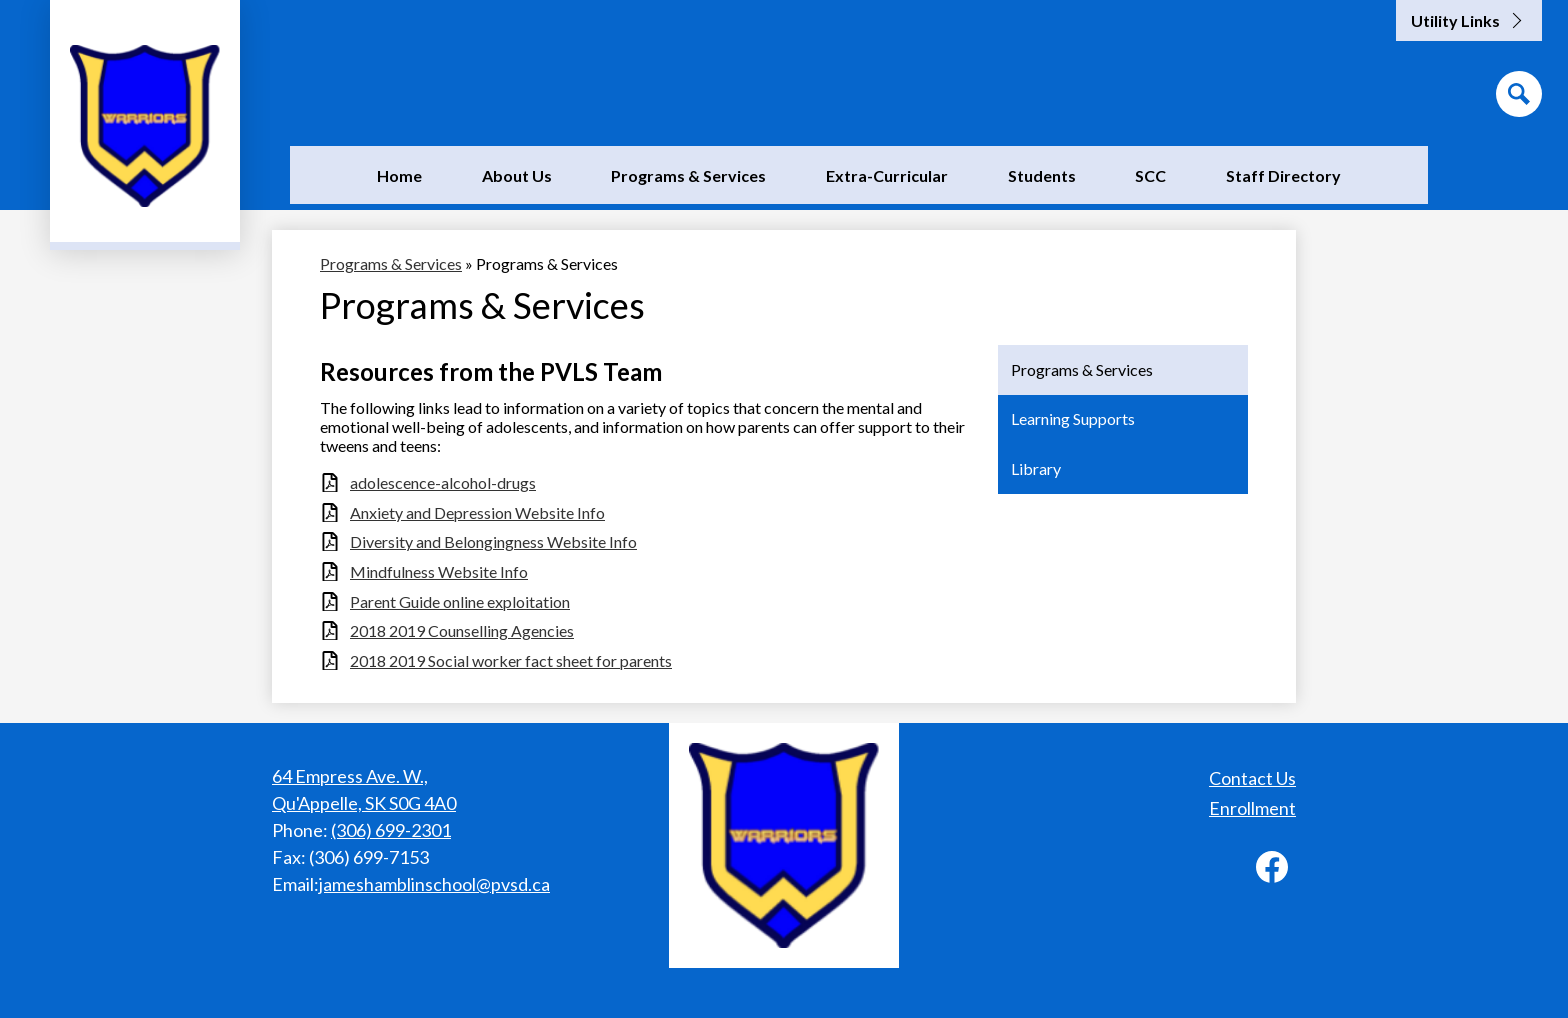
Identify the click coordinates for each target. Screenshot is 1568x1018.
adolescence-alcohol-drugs (443, 482)
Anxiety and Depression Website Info (477, 512)
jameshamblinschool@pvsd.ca (434, 884)
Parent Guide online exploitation (460, 601)
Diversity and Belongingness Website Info (493, 541)
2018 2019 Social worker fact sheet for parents (511, 660)
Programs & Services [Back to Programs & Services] (391, 263)
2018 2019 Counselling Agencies (462, 630)
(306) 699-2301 (391, 830)
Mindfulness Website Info (439, 571)
